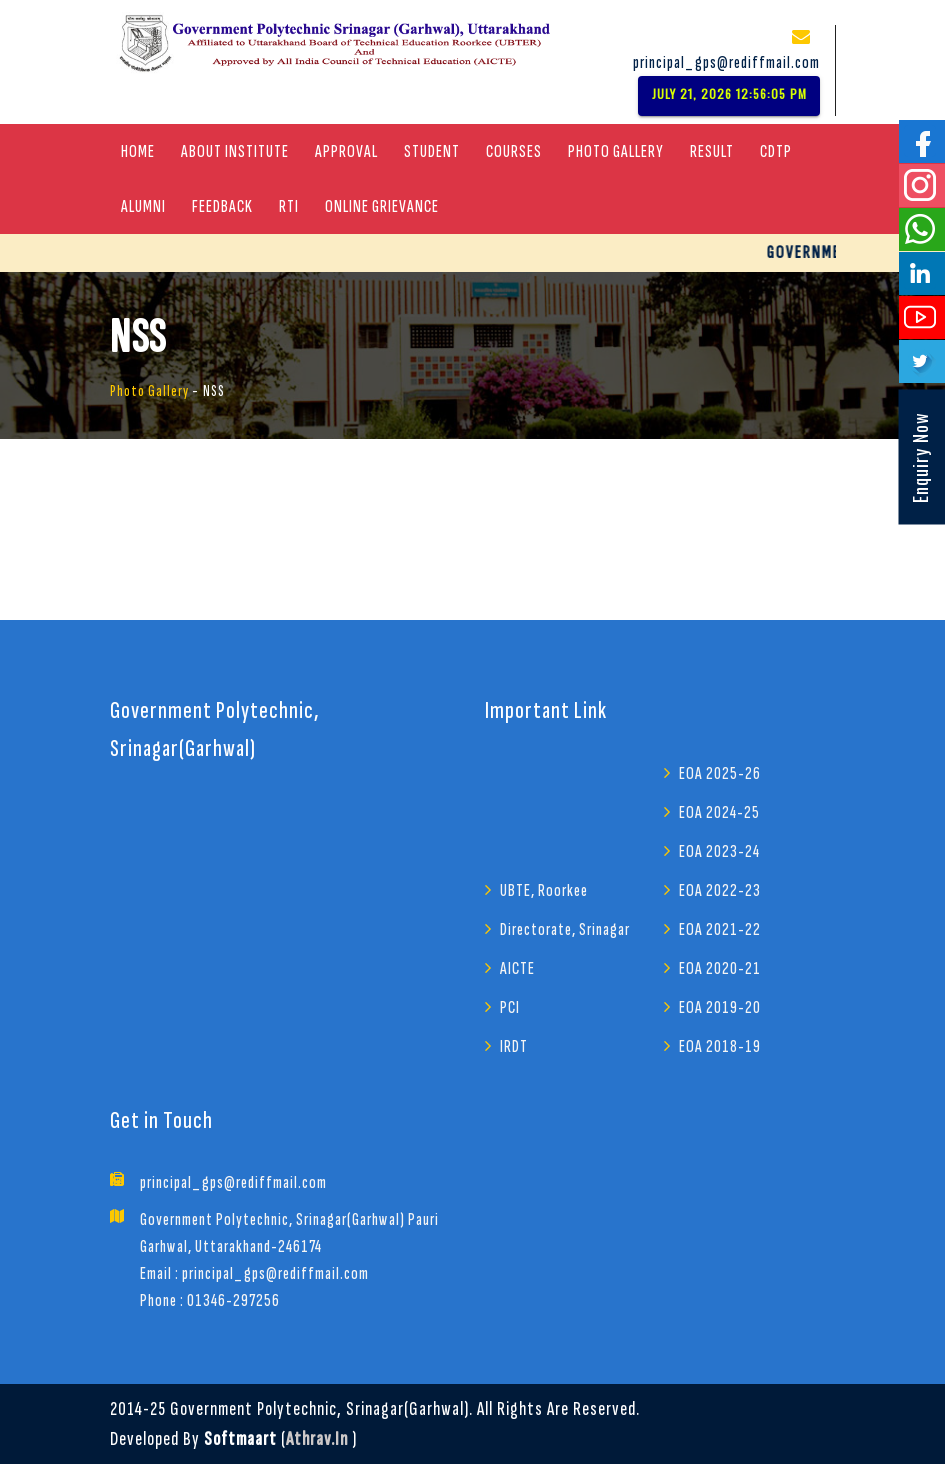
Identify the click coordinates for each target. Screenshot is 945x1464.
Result (712, 151)
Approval (346, 151)
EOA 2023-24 (719, 851)
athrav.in (317, 1439)
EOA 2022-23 (720, 890)
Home (138, 151)
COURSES (514, 151)
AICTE (517, 968)
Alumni (143, 206)
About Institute (235, 151)
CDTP (776, 151)
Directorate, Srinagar (565, 929)
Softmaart (240, 1439)
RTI (289, 206)
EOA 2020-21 (720, 968)
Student (432, 151)
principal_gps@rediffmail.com (726, 62)
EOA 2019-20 (720, 1007)
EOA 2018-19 (720, 1046)
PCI (510, 1007)
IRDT (514, 1046)
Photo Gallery (616, 151)
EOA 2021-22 (720, 929)
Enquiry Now (920, 457)
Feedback (222, 206)
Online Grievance (382, 206)
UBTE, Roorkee (544, 890)
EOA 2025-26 (720, 773)
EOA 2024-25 (719, 812)
